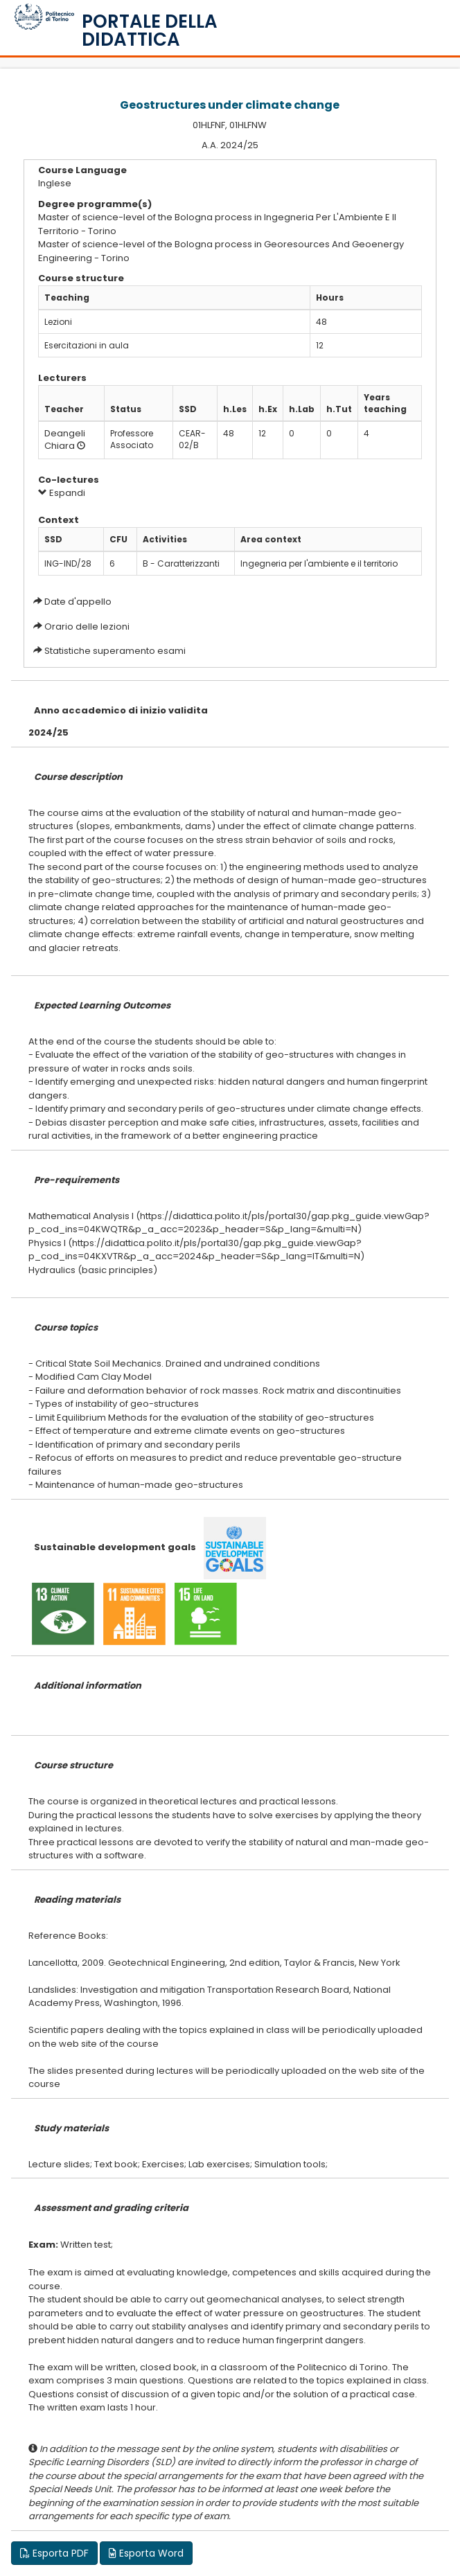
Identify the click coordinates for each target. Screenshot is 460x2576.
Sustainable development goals (115, 1547)
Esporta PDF (54, 2553)
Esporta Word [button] (146, 2553)
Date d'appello (78, 601)
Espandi (61, 492)
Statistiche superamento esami (115, 650)
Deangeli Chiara (64, 440)
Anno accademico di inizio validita (121, 710)
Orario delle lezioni (87, 626)
